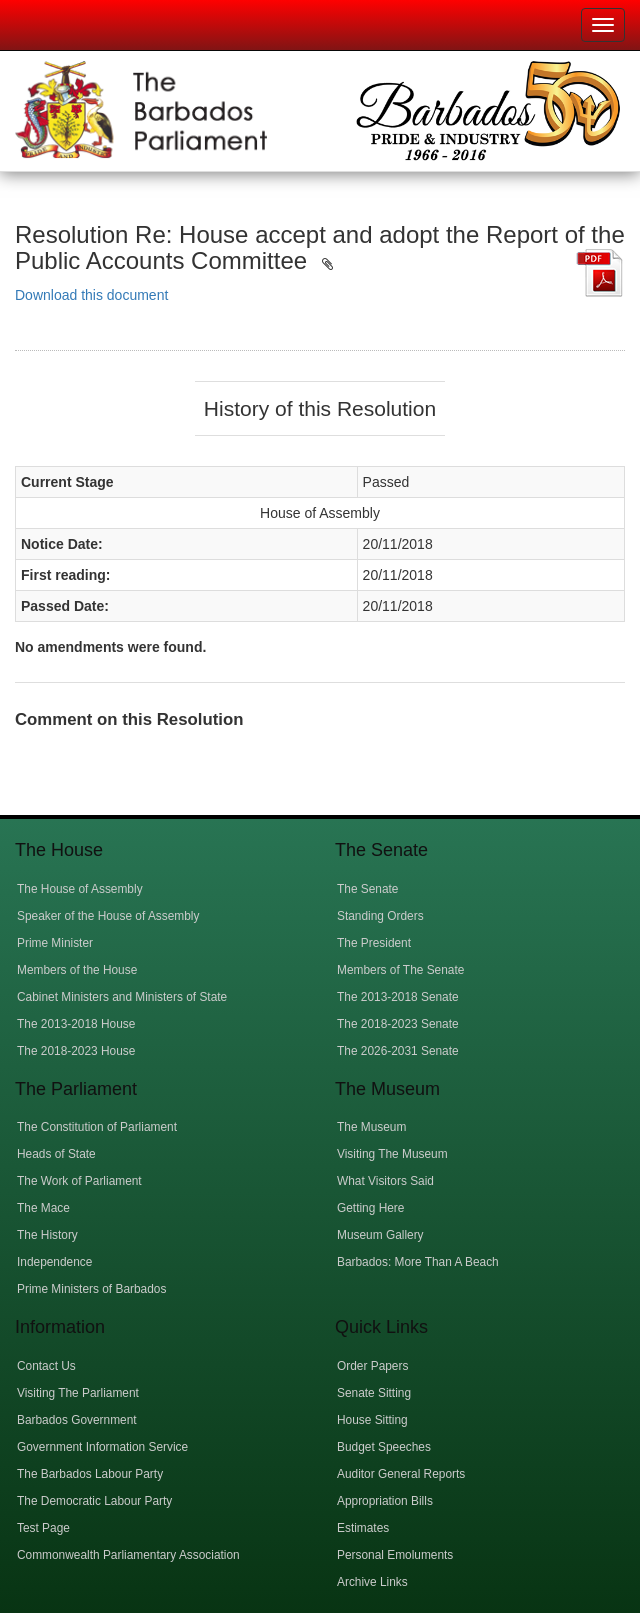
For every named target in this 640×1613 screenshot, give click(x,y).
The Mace (43, 1208)
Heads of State (56, 1154)
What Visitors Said (385, 1181)
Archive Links (372, 1582)
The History (47, 1235)
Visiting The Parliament (78, 1393)
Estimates (363, 1528)
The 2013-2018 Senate (398, 997)
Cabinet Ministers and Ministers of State (122, 997)
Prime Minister (55, 943)
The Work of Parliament (79, 1181)
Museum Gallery (380, 1235)
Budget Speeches (384, 1447)
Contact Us (46, 1366)
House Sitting (372, 1420)
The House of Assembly (80, 889)
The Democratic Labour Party (94, 1501)
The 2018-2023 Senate (398, 1024)
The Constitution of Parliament (97, 1127)
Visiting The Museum (392, 1154)
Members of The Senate (400, 970)
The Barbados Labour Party (90, 1474)
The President (374, 943)
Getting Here (370, 1208)
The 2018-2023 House (76, 1051)
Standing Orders (380, 916)
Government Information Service (102, 1447)
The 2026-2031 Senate (398, 1051)
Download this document (91, 295)
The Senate (367, 889)
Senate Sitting (374, 1393)
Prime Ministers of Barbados (91, 1289)
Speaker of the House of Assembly (108, 916)
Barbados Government (77, 1420)
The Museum (371, 1127)
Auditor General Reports (401, 1474)
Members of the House (77, 970)
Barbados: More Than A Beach (418, 1262)
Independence (54, 1262)
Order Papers (372, 1366)
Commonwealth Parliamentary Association (128, 1555)
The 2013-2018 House (76, 1024)
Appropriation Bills (385, 1501)
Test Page (43, 1528)
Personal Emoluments (395, 1555)
